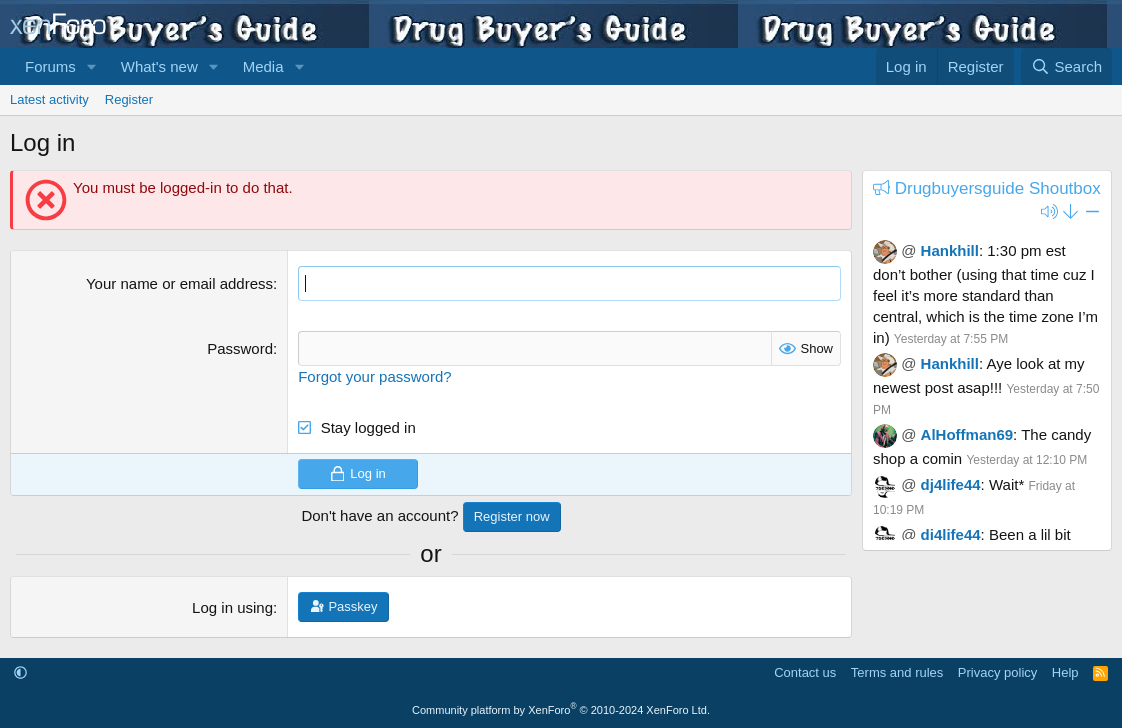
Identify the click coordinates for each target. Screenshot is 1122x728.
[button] (92, 66)
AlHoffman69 (967, 434)
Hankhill (950, 250)
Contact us (805, 672)
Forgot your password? (374, 376)
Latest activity (49, 99)
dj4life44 (951, 484)
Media (263, 66)
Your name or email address (179, 283)
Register (129, 99)
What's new (159, 66)
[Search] (1066, 66)
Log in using (232, 607)
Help (1065, 672)
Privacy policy (997, 672)
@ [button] (908, 250)
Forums (50, 66)
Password (240, 348)
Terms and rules (897, 672)
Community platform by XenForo (561, 710)
